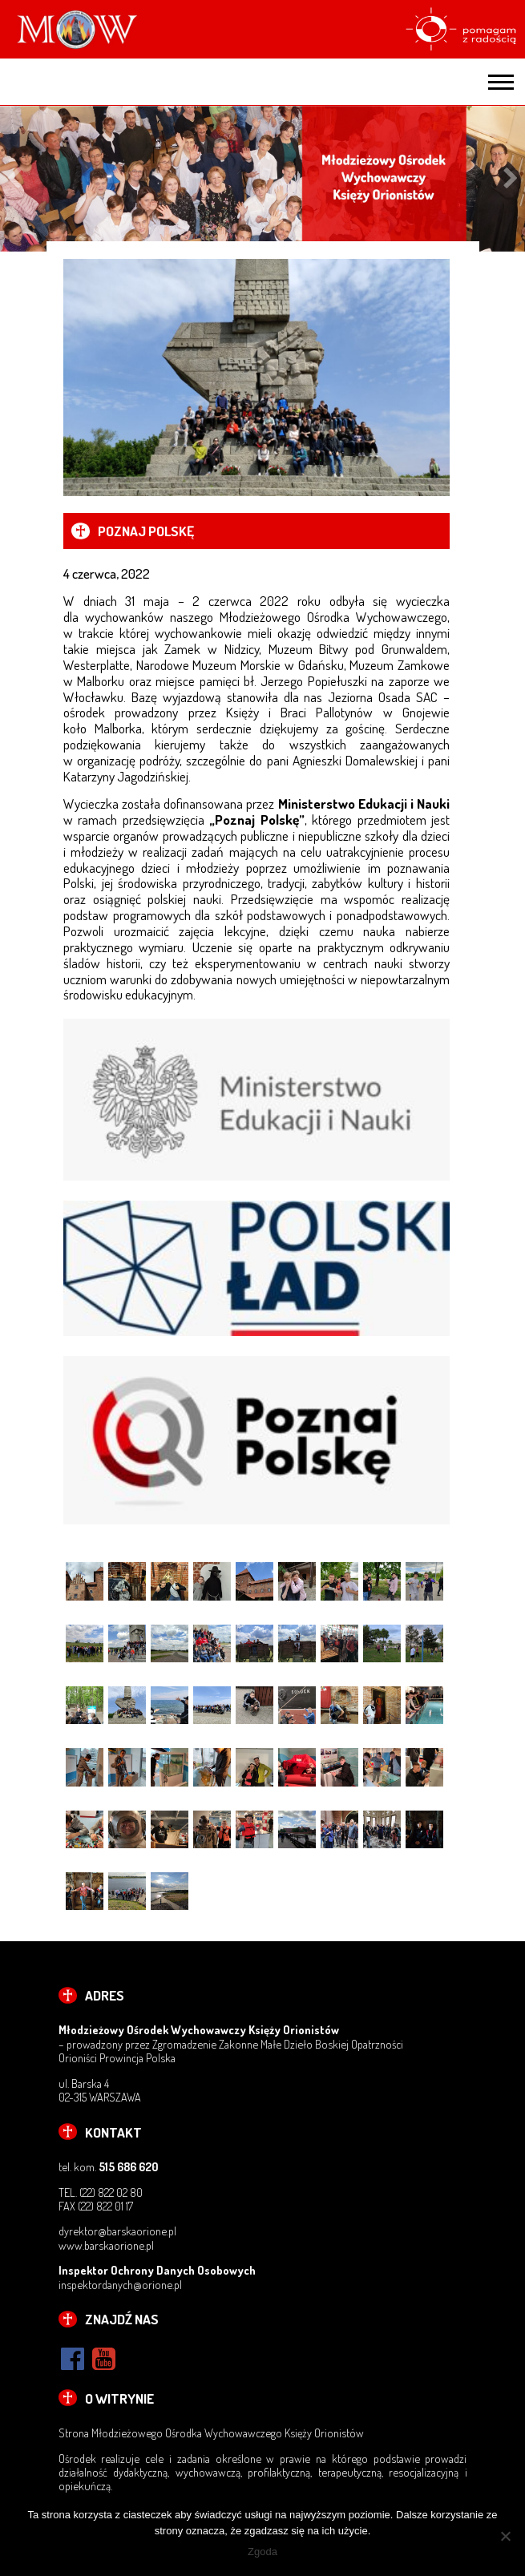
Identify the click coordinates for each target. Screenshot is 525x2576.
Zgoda (262, 2552)
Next (511, 179)
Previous (14, 179)
